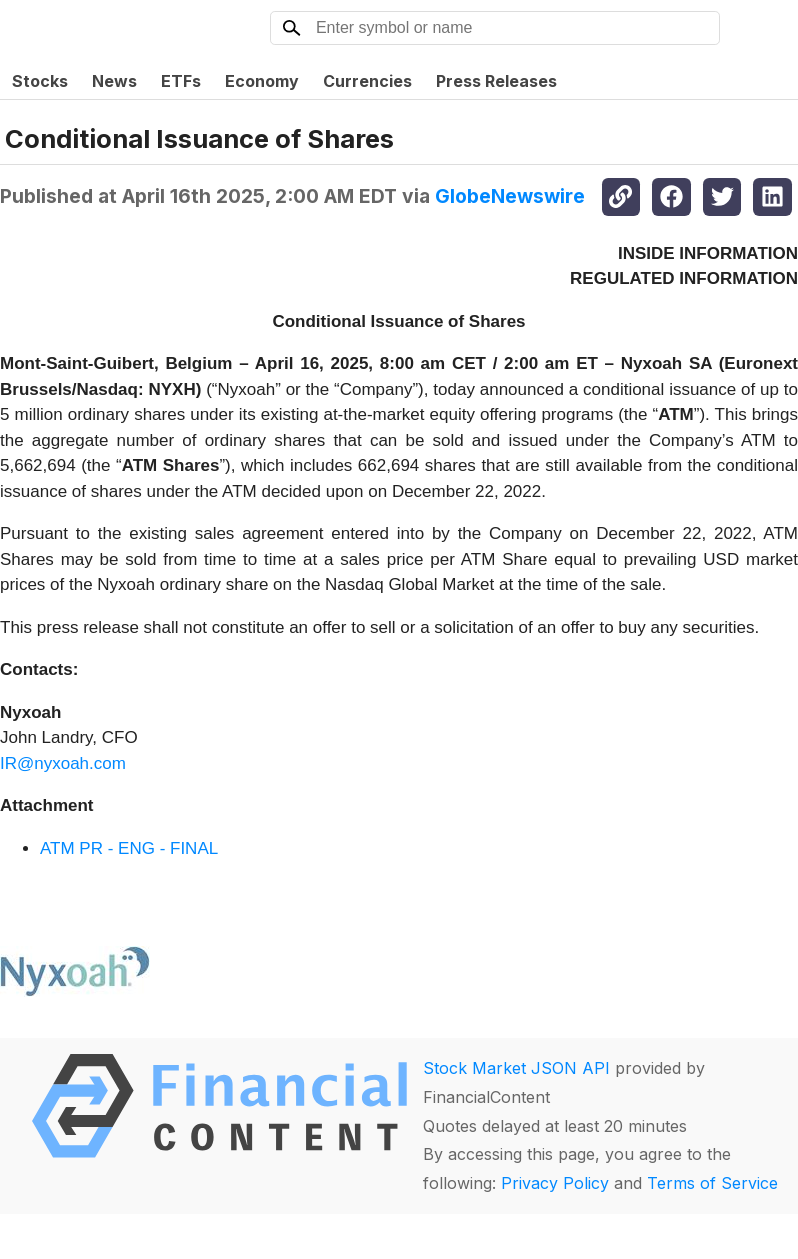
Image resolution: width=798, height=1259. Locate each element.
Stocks (40, 81)
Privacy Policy (555, 1183)
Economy (262, 81)
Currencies (367, 81)
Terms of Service (712, 1183)
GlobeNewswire (510, 196)
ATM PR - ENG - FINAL (129, 848)
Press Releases (496, 81)
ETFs (181, 81)
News (114, 81)
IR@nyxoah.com (63, 763)
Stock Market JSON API (516, 1068)
